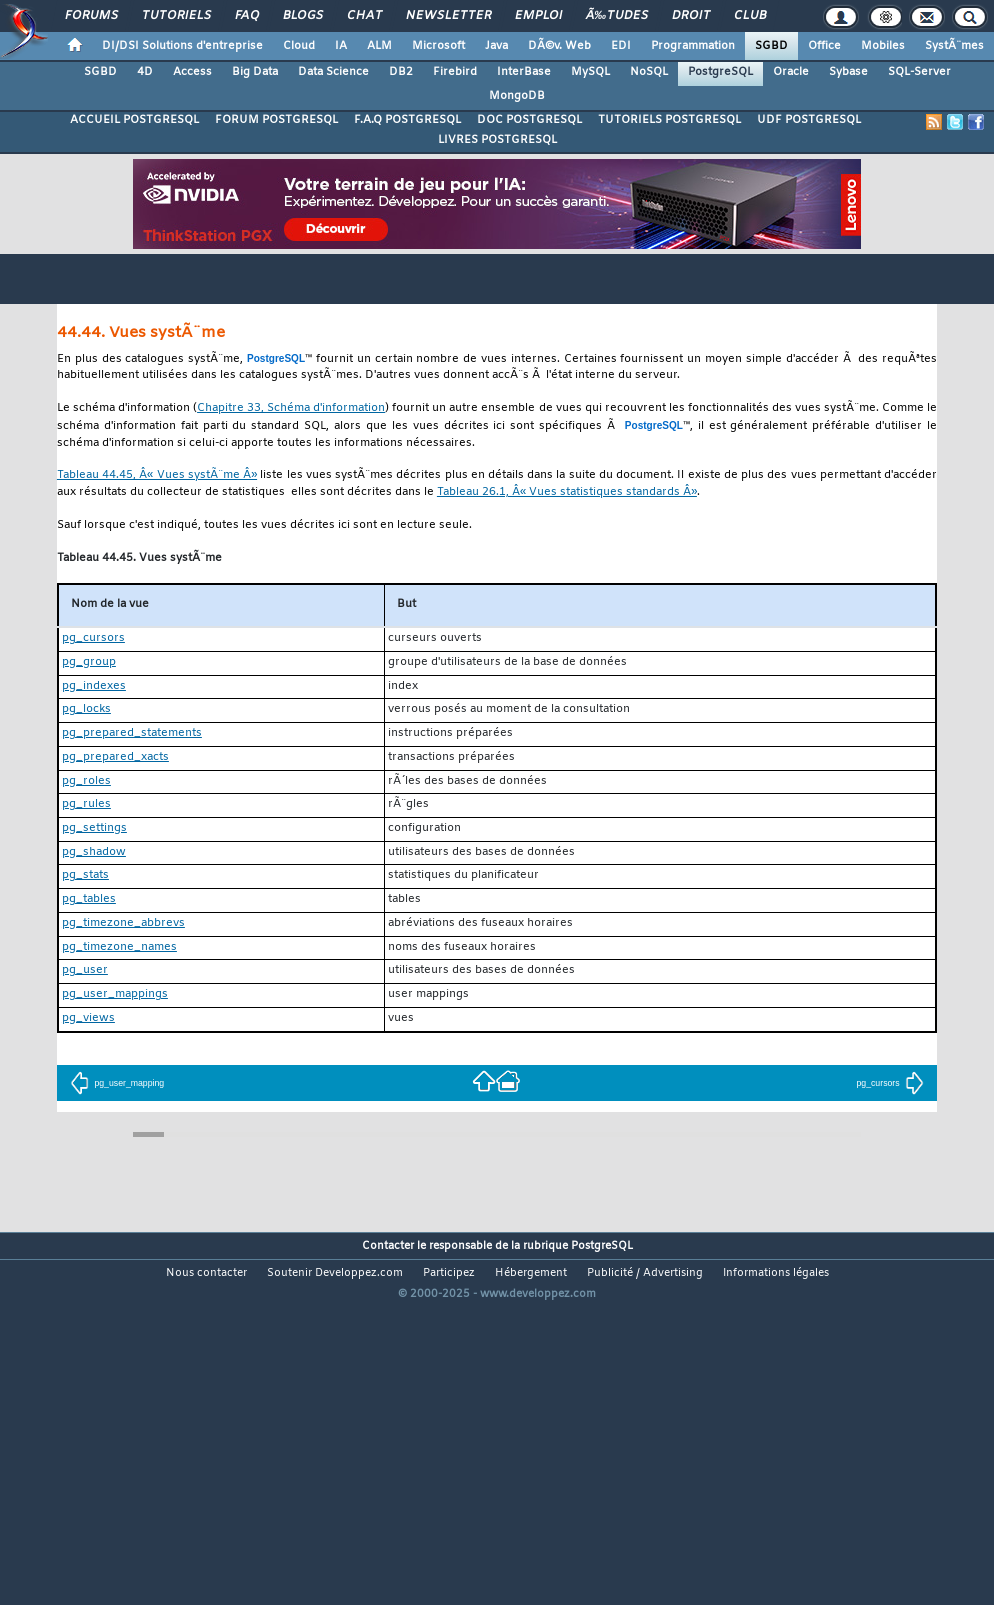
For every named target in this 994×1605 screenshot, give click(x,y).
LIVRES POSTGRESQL (497, 140)
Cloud (299, 46)
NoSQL (649, 72)
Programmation (693, 46)
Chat (364, 16)
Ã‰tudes (617, 16)
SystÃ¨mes (954, 46)
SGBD (771, 46)
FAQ (247, 16)
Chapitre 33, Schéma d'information (291, 408)
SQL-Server (919, 72)
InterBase (524, 72)
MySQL (590, 72)
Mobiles (883, 46)
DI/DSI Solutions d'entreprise (182, 46)
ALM (379, 46)
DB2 (401, 72)
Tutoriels (176, 16)
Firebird (455, 72)
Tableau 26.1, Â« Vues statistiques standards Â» (567, 492)
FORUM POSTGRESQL (276, 120)
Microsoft (438, 46)
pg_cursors (889, 1083)
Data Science (333, 72)
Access (192, 72)
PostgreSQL (720, 72)
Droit (691, 16)
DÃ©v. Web (559, 46)
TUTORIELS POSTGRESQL (669, 120)
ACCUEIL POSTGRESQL (134, 120)
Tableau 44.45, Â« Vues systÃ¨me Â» (157, 475)
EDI (621, 46)
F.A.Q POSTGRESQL (407, 120)
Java (496, 46)
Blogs (303, 16)
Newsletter (448, 16)
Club (750, 16)
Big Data (255, 72)
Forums (91, 16)
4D (145, 72)
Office (824, 46)
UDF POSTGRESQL (809, 120)
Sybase (848, 72)
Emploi (538, 16)
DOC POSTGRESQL (529, 120)
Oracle (791, 72)
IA (341, 46)
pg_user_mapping (117, 1083)
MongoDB (517, 96)
